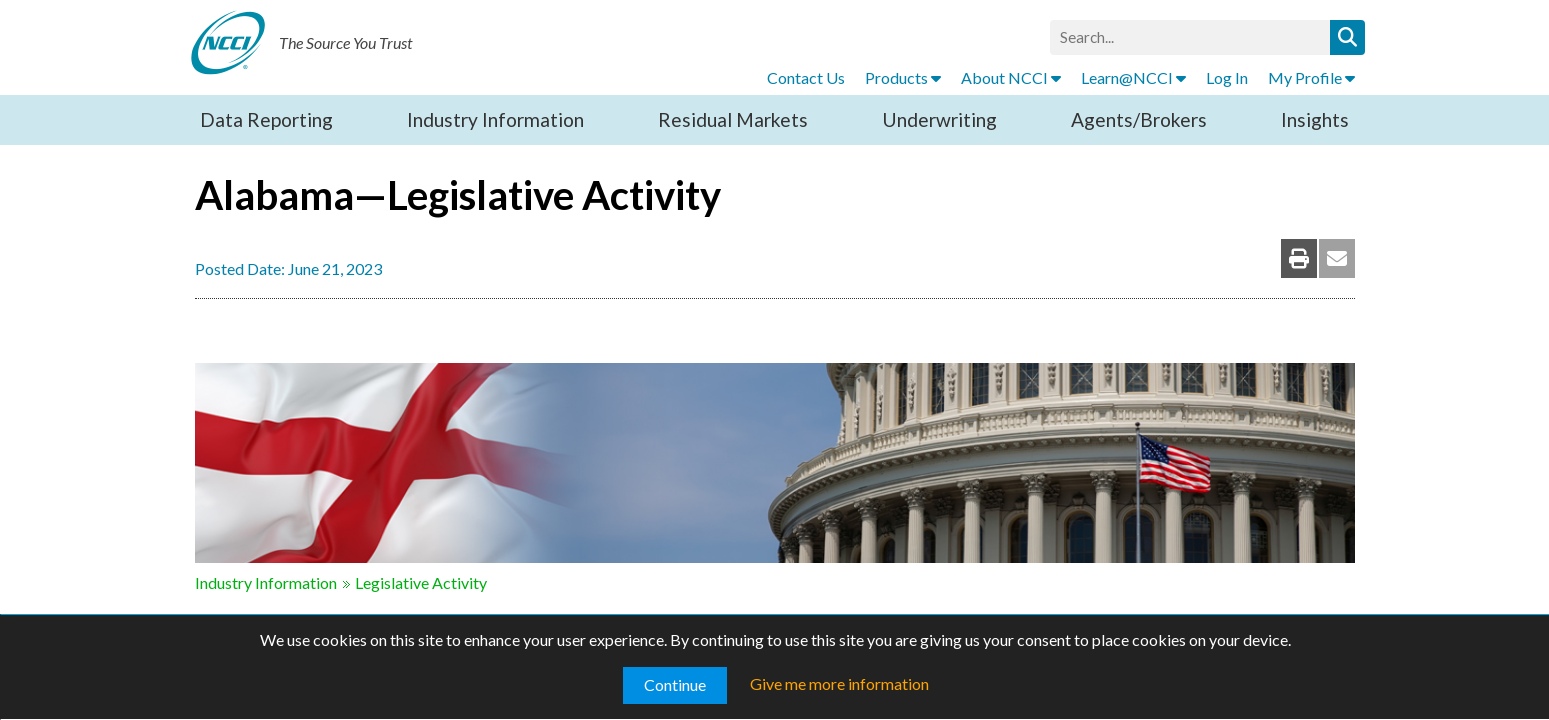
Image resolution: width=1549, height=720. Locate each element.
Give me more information (839, 683)
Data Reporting (266, 119)
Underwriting (939, 119)
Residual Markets (733, 119)
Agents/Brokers (1139, 119)
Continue (675, 684)
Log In (1227, 77)
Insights (1315, 119)
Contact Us (806, 77)
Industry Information (495, 119)
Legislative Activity (421, 582)
